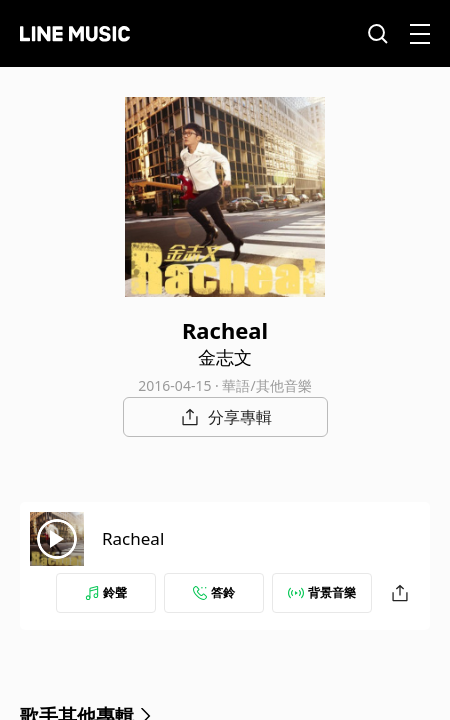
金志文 (225, 357)
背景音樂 (322, 592)
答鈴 (214, 592)
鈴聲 (106, 592)
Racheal (133, 538)
